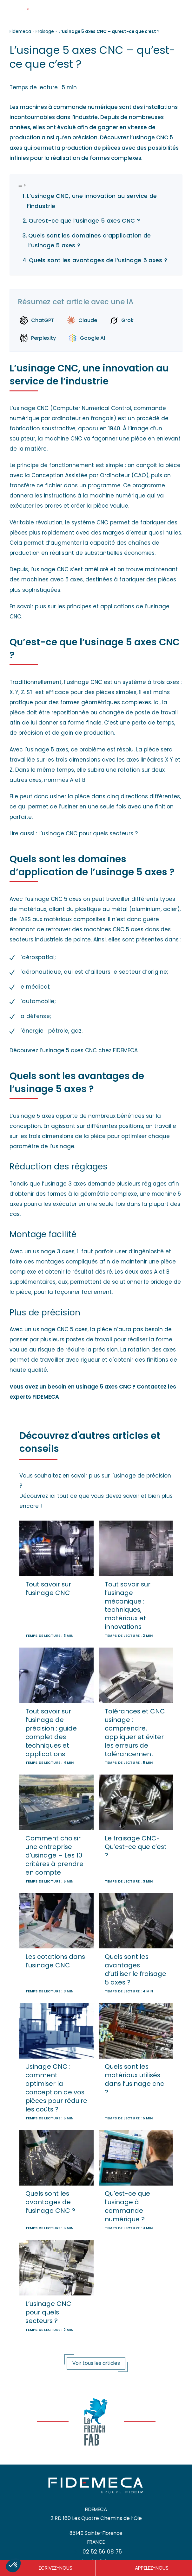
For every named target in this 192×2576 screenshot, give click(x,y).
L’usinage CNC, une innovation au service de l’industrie (92, 201)
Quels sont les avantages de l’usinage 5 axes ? (98, 260)
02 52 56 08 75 (102, 2551)
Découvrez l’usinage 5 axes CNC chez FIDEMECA (74, 1050)
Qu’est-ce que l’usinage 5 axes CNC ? (84, 221)
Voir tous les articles (96, 2363)
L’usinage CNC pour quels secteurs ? (88, 833)
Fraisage (45, 31)
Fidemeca (20, 31)
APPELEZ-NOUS (152, 2568)
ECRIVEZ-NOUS (55, 2568)
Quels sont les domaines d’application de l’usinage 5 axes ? (89, 240)
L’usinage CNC (29, 408)
